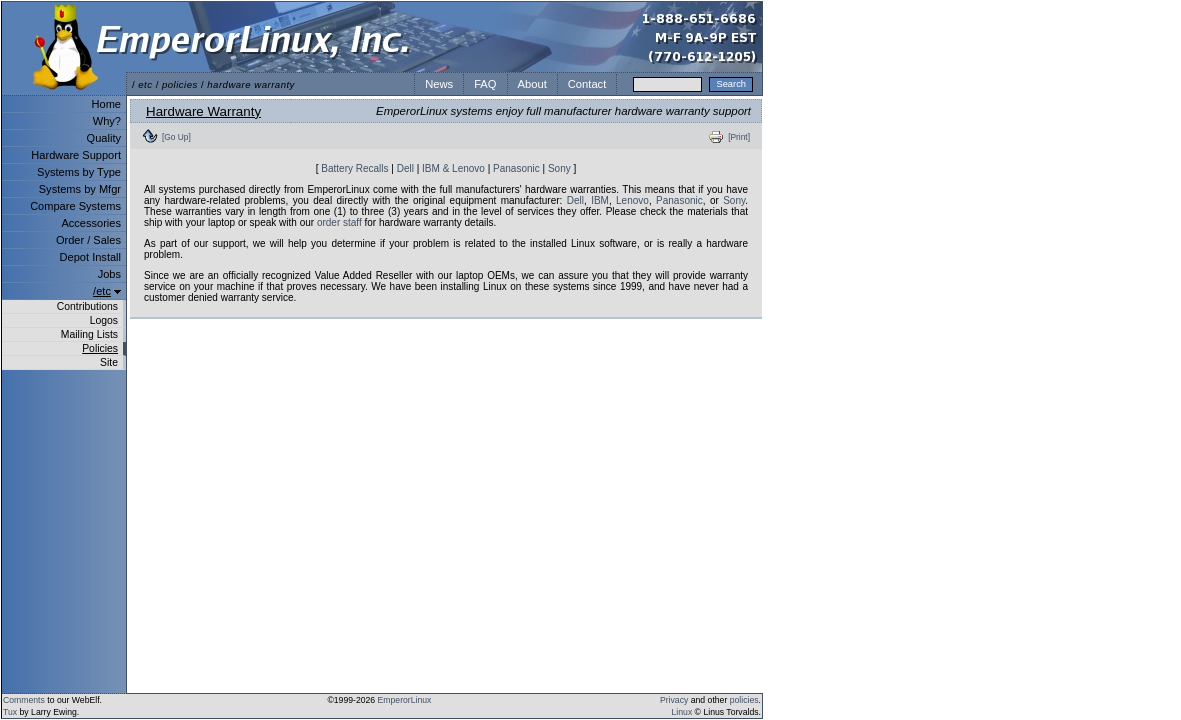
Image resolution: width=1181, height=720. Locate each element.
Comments (24, 700)
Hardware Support (76, 155)
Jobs (109, 274)
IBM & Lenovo (453, 168)
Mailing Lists (89, 334)
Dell (405, 168)
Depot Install (90, 257)
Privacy (674, 700)
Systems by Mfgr (80, 189)
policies (180, 84)
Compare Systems (75, 206)
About (532, 84)
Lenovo (632, 200)
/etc (102, 291)
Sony (559, 168)
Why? (107, 121)
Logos (104, 320)
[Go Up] (176, 137)
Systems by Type (79, 172)
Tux (10, 712)
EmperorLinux (405, 700)
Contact (587, 84)
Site (109, 362)
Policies (100, 348)
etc (145, 84)
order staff (339, 222)
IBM (600, 200)
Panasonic (516, 168)
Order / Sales (88, 240)
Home (106, 104)
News (439, 84)
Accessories (91, 223)
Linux (682, 712)
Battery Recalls (354, 168)
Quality (104, 138)
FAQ (485, 84)
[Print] (739, 137)
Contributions (87, 306)
